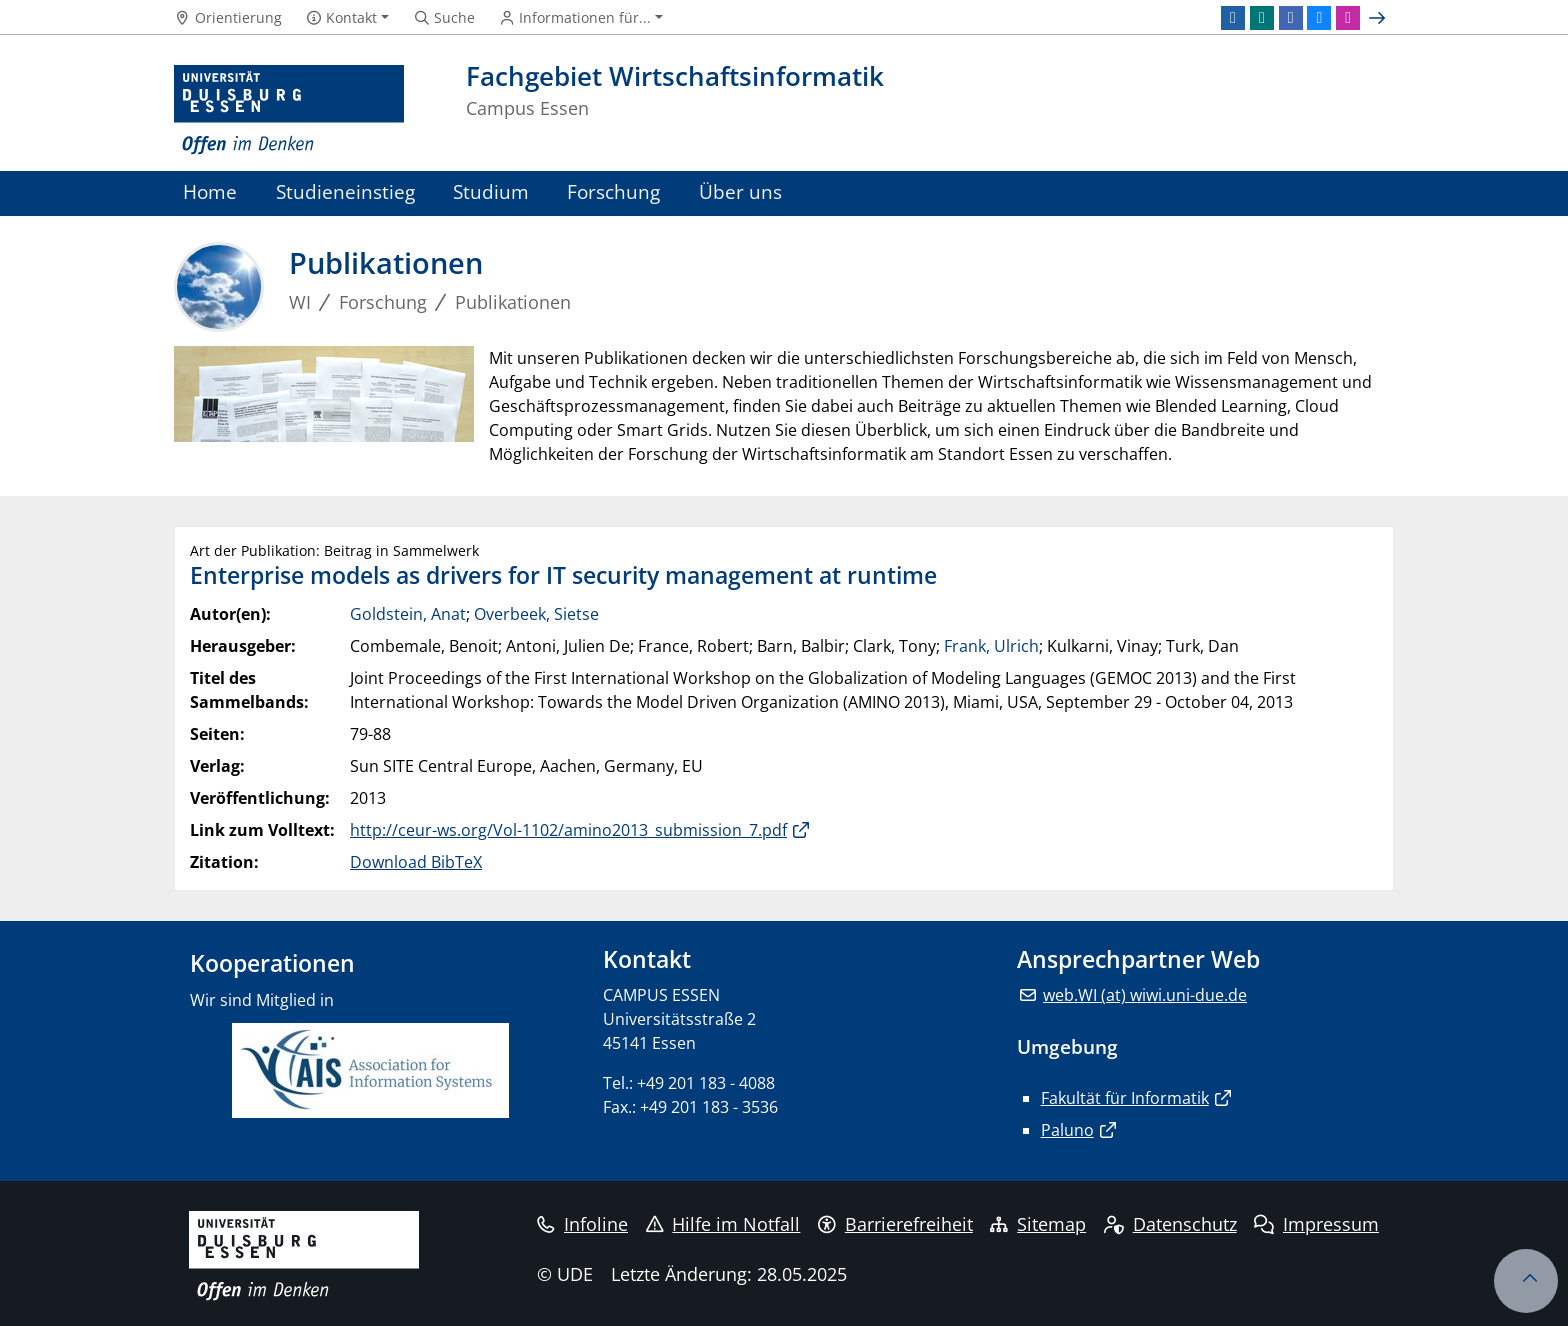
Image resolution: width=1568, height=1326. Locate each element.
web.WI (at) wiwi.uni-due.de (1145, 995)
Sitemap (1038, 1224)
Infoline (582, 1224)
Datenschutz (1170, 1224)
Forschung (613, 191)
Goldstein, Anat (408, 614)
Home (210, 191)
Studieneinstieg (345, 191)
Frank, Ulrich (991, 646)
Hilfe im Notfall (723, 1224)
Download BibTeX (416, 862)
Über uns (740, 191)
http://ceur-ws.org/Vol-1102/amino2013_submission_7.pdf (568, 830)
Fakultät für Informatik (1125, 1098)
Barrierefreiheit (895, 1224)
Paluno (1067, 1130)
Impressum (1316, 1224)
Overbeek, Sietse (536, 614)
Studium (491, 191)
